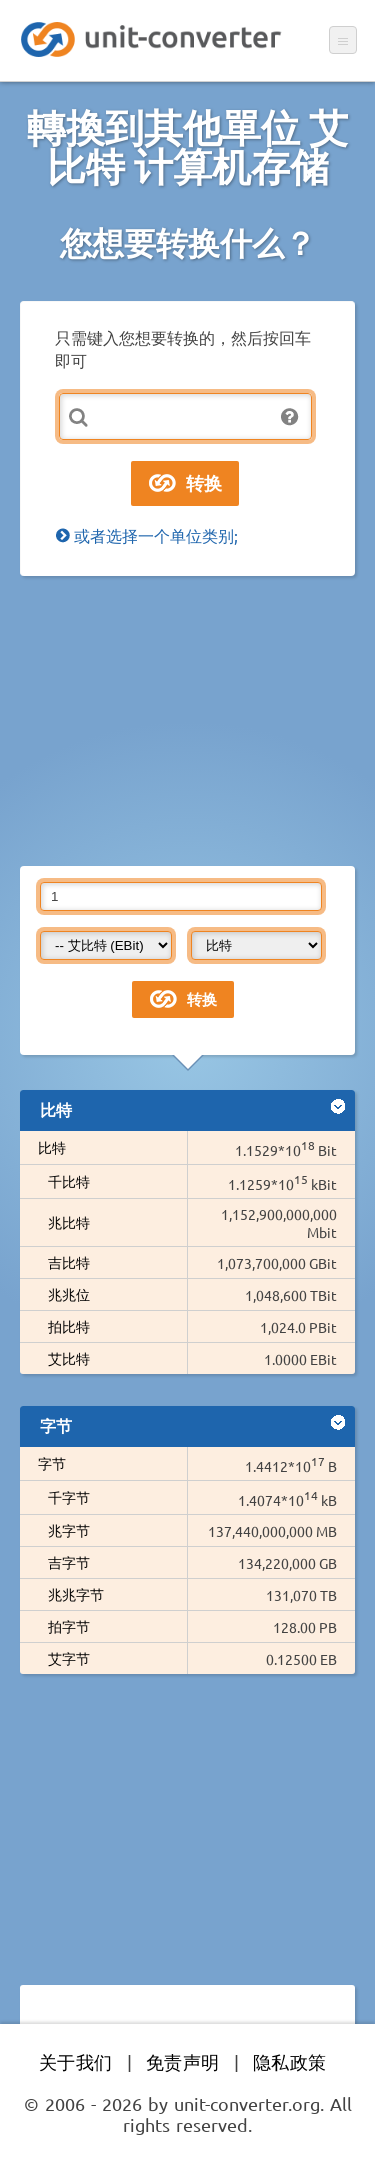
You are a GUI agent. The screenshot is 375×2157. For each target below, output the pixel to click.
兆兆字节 (76, 1594)
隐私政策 (290, 2061)
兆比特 (69, 1222)
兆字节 (76, 1530)
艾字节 (69, 1658)
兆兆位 (69, 1294)
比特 (52, 1147)
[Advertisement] (187, 721)
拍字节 (69, 1626)
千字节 (69, 1497)
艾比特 (69, 1358)
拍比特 (69, 1326)
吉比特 (69, 1262)
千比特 (69, 1181)
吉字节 (76, 1562)
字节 (52, 1463)
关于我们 (76, 2061)
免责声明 (183, 2061)
